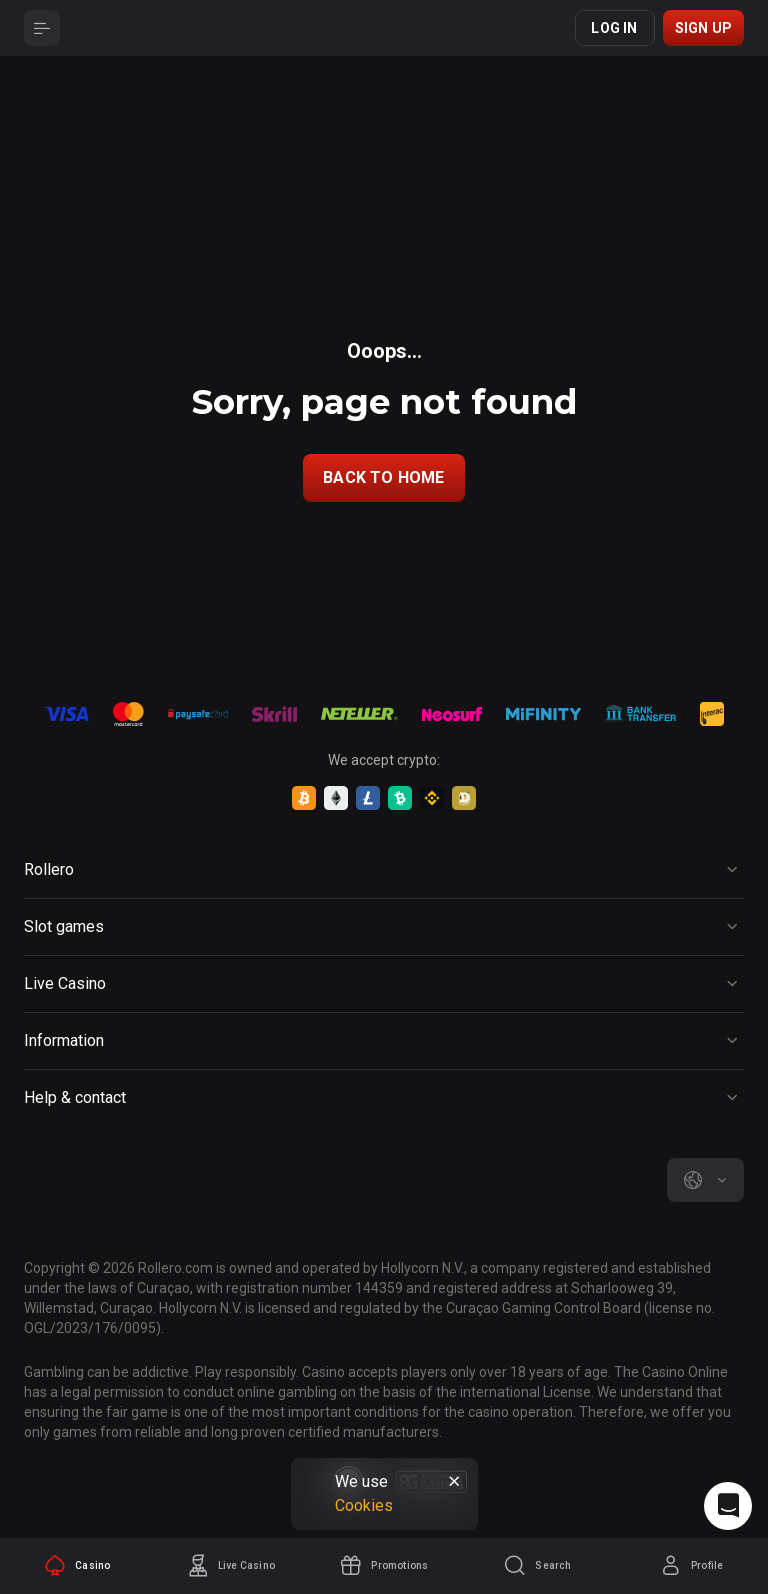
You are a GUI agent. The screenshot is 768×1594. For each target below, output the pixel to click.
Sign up (703, 28)
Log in (614, 28)
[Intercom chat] (728, 1506)
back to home (383, 477)
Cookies (364, 1505)
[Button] (42, 28)
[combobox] (705, 1180)
